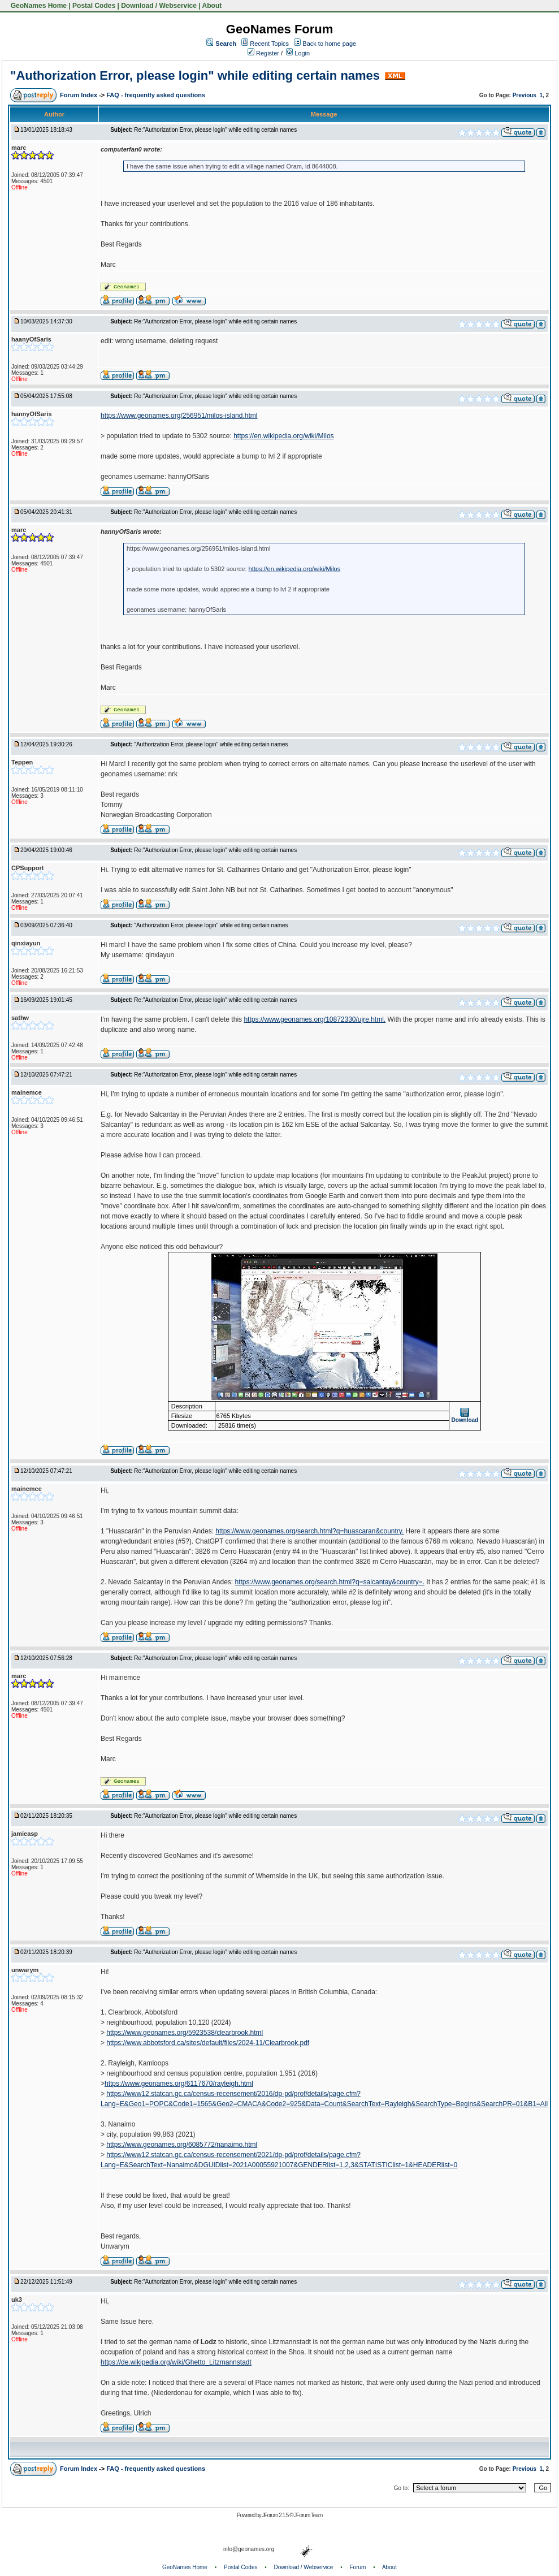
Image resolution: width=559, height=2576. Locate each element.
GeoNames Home (37, 6)
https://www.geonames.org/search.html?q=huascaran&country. (309, 1531)
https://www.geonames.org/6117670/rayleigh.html (179, 2083)
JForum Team (308, 2515)
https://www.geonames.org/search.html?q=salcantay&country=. (330, 1582)
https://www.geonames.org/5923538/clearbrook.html (184, 2033)
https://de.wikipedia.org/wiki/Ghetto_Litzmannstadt (176, 2362)
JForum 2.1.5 (275, 2515)
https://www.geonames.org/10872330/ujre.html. (314, 1019)
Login (298, 53)
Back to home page (329, 43)
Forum (358, 2567)
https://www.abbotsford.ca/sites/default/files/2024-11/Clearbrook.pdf (207, 2043)
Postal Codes (93, 6)
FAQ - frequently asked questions (155, 95)
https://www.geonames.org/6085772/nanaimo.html (181, 2145)
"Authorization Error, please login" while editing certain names (195, 75)
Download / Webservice (159, 6)
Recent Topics (269, 43)
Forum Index (79, 95)
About (212, 6)
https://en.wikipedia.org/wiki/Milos (283, 436)
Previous (524, 95)
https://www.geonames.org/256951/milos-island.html (179, 416)
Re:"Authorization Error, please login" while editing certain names (215, 130)
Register (263, 53)
